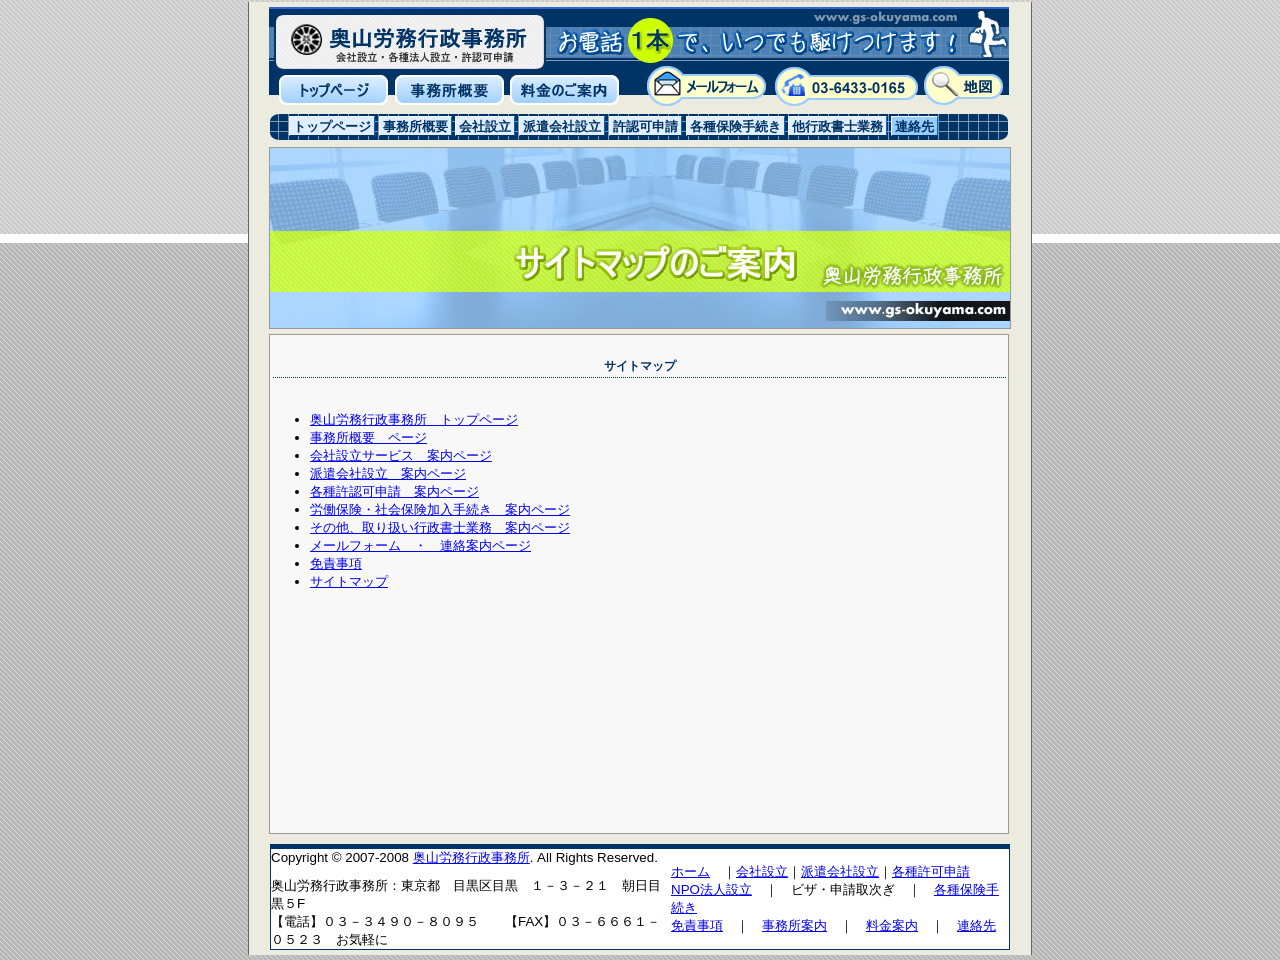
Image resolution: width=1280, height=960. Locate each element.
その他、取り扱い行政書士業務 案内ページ (440, 527)
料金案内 (892, 925)
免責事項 (336, 563)
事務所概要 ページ (368, 437)
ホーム (690, 871)
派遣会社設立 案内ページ (388, 473)
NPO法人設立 (711, 889)
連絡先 (976, 925)
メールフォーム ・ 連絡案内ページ (420, 545)
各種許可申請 (931, 871)
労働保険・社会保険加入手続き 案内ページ (440, 509)
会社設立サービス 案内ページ (401, 455)
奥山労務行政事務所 (471, 857)
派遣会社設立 (840, 871)
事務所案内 (794, 925)
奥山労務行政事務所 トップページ (414, 419)
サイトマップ (349, 581)
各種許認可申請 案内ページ (394, 491)
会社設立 (762, 871)
